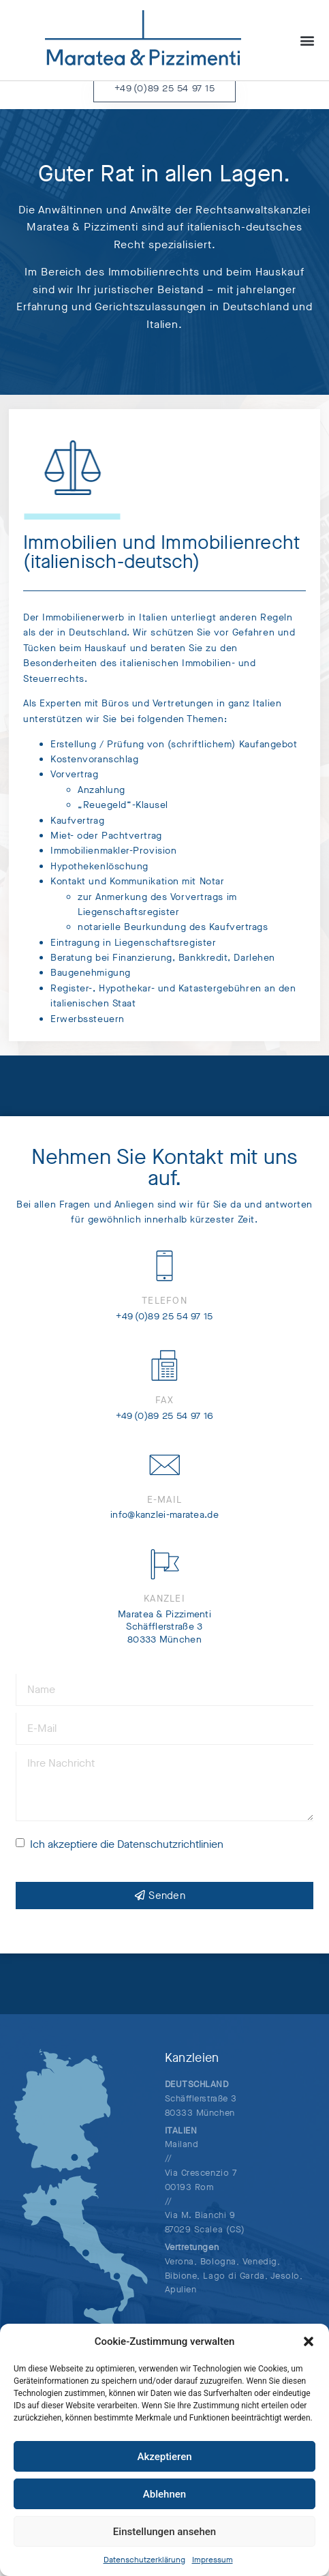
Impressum (212, 2559)
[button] (308, 2341)
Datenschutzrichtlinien (170, 1857)
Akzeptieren (164, 2457)
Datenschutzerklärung (144, 2559)
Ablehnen (164, 2494)
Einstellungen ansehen (164, 2532)
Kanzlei (164, 1611)
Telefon (164, 1313)
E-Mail (165, 1512)
